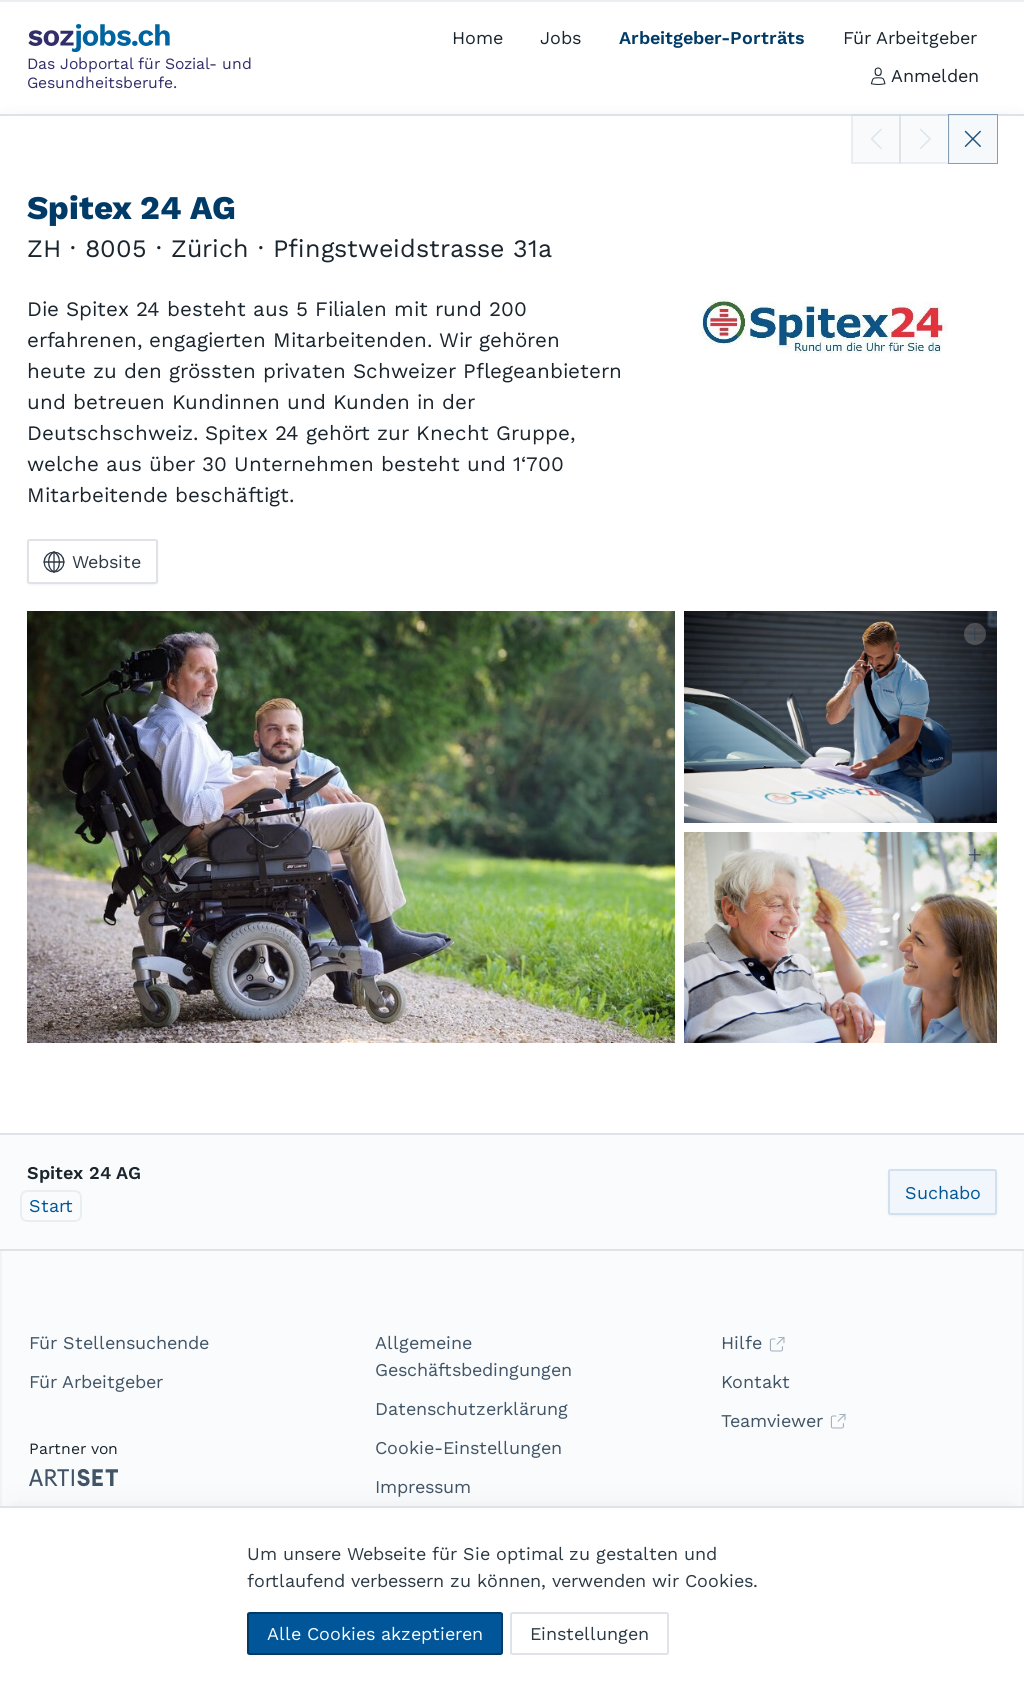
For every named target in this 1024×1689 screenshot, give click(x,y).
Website (92, 562)
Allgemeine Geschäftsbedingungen (473, 1356)
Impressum (423, 1486)
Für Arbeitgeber (96, 1381)
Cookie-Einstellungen (468, 1447)
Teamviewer (784, 1420)
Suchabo (943, 1192)
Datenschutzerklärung (471, 1408)
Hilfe (753, 1342)
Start (51, 1205)
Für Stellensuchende (119, 1342)
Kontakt (755, 1381)
